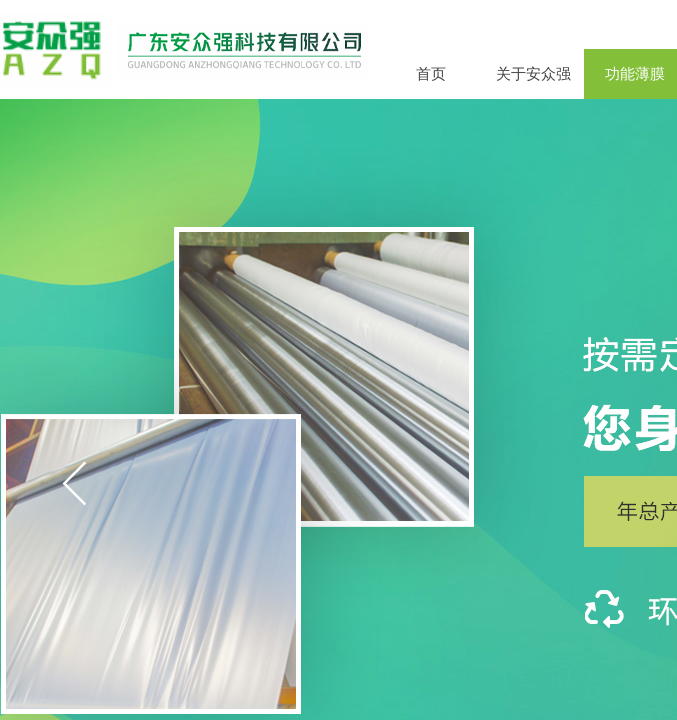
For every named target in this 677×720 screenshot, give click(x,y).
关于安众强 (533, 74)
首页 (431, 74)
